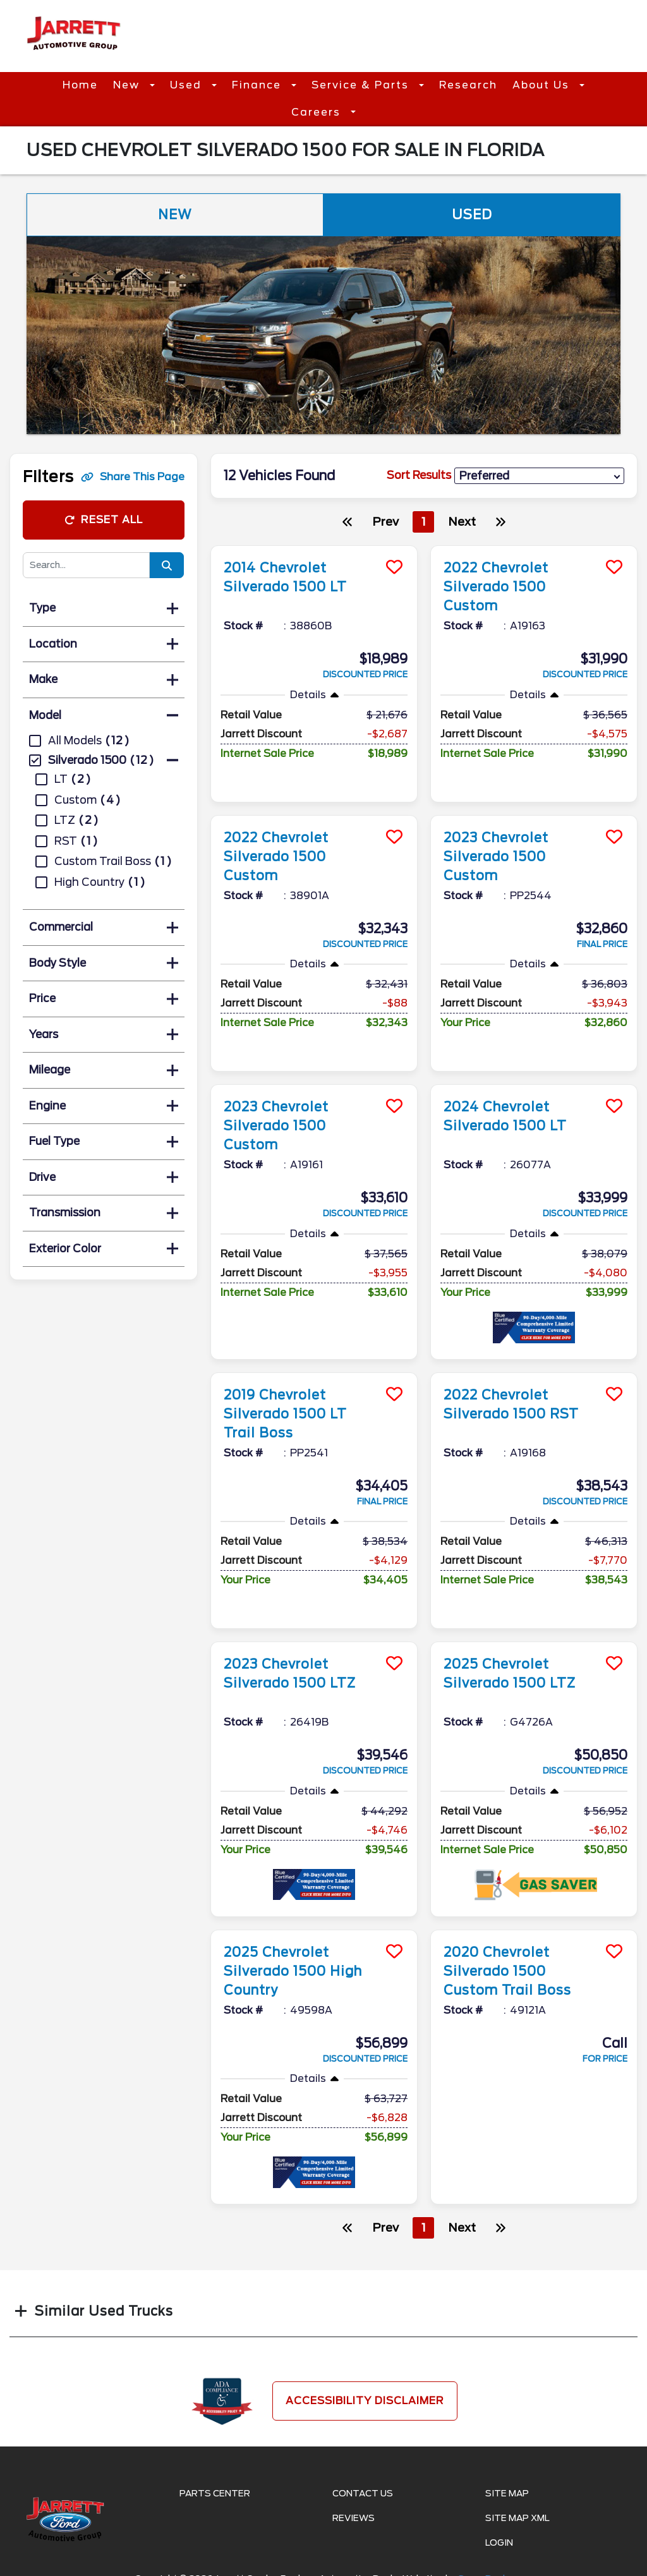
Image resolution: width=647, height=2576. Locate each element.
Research (468, 85)
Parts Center (214, 2493)
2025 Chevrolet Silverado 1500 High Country (293, 1971)
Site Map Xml (517, 2518)
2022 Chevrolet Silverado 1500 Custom (496, 587)
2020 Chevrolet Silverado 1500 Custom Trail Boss (507, 1971)
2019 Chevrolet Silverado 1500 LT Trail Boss (285, 1414)
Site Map (507, 2493)
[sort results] (539, 476)
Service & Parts (362, 85)
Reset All (103, 520)
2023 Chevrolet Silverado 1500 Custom (496, 856)
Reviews (353, 2518)
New (128, 85)
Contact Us (362, 2493)
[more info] (314, 547)
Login (499, 2542)
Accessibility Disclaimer (365, 2401)
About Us (542, 85)
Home (80, 85)
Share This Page (132, 477)
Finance (258, 85)
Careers (317, 112)
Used (187, 85)
